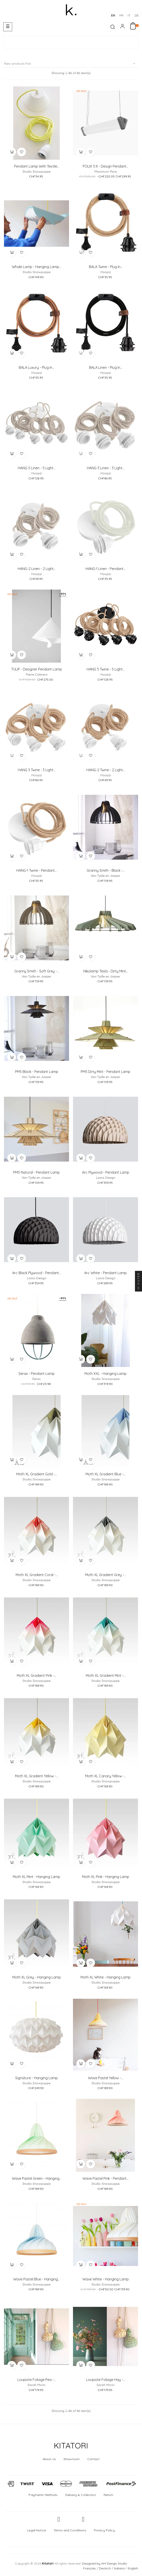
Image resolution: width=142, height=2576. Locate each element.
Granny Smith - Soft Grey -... (36, 971)
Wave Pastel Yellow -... (105, 2078)
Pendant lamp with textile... (36, 166)
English (133, 2568)
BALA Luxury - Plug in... (36, 367)
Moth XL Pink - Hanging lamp (105, 1876)
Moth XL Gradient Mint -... (105, 1675)
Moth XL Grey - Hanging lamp (36, 1977)
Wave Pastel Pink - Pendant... (105, 2178)
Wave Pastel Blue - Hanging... (36, 2279)
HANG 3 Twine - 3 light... (36, 770)
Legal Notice (36, 2530)
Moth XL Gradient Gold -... (36, 1474)
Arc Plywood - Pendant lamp (105, 1172)
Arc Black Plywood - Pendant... (36, 1273)
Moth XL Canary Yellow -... (105, 1776)
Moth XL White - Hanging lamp (105, 1977)
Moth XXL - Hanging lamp (105, 1373)
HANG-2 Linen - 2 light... (37, 568)
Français (89, 2568)
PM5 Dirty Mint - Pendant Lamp (105, 1071)
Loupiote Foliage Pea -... (36, 2379)
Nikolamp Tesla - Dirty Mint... (105, 971)
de (137, 15)
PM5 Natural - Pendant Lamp (36, 1172)
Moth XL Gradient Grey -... (105, 1575)
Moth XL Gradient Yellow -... (36, 1776)
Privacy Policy (104, 2530)
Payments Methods (43, 2495)
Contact (93, 2459)
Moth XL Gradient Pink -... (36, 1675)
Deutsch (105, 2568)
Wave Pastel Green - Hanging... (36, 2178)
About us (49, 2459)
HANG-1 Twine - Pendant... (36, 870)
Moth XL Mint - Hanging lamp (36, 1876)
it (129, 15)
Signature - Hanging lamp (36, 2078)
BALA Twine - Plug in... (105, 267)
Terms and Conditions (70, 2530)
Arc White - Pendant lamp (105, 1273)
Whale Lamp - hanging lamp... (36, 267)
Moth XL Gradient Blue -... (105, 1474)
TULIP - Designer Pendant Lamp (36, 669)
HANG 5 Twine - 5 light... (106, 669)
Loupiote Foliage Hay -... (105, 2379)
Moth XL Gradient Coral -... (37, 1575)
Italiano (119, 2568)
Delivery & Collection (80, 2495)
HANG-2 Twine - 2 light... (105, 770)
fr (121, 15)
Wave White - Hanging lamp (105, 2279)
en (113, 15)
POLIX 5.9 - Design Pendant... (105, 166)
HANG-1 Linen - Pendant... (105, 568)
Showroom (72, 2459)
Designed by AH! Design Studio (104, 2563)
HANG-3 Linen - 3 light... (105, 468)
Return (108, 2495)
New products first (71, 64)
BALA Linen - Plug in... (105, 367)
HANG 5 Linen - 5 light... (36, 468)
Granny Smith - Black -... (106, 870)
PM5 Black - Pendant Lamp (36, 1071)
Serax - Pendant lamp (37, 1373)
